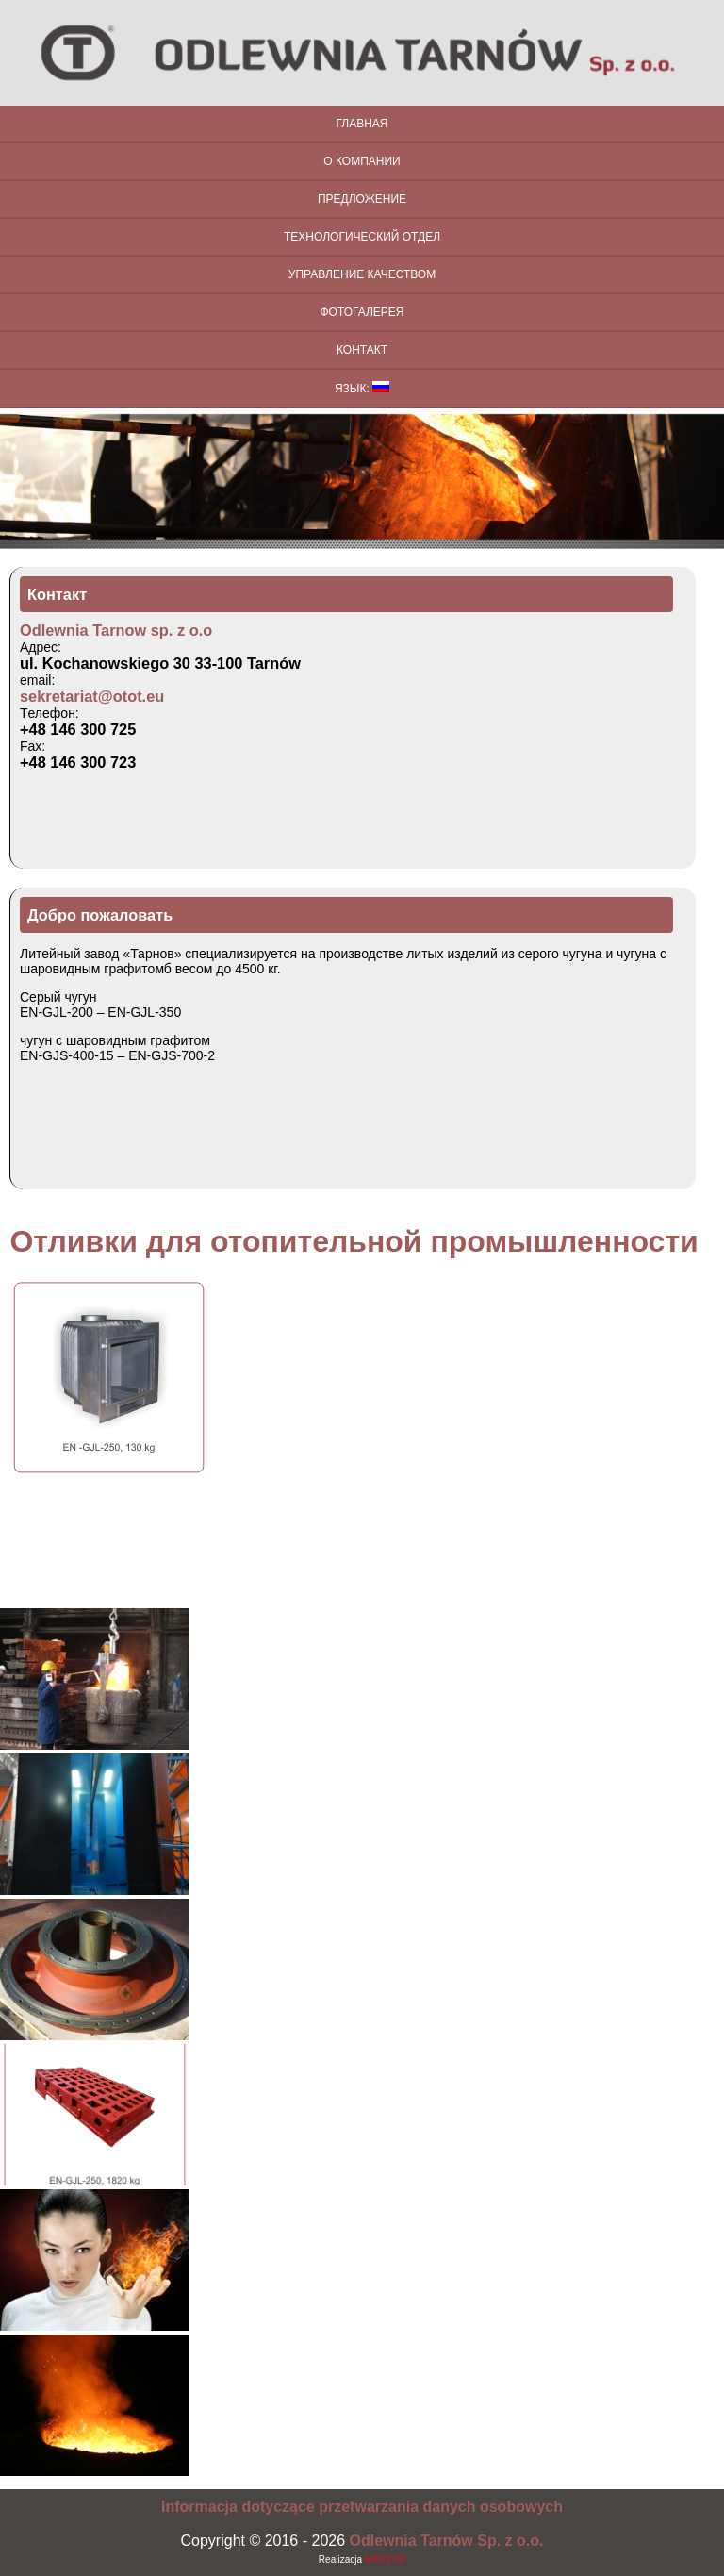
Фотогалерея (361, 312)
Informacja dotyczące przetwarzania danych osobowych (362, 2507)
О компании (361, 161)
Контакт (362, 350)
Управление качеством (362, 274)
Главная (361, 123)
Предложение (362, 199)
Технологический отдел (362, 236)
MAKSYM (385, 2559)
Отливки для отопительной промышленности (353, 1241)
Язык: (362, 388)
